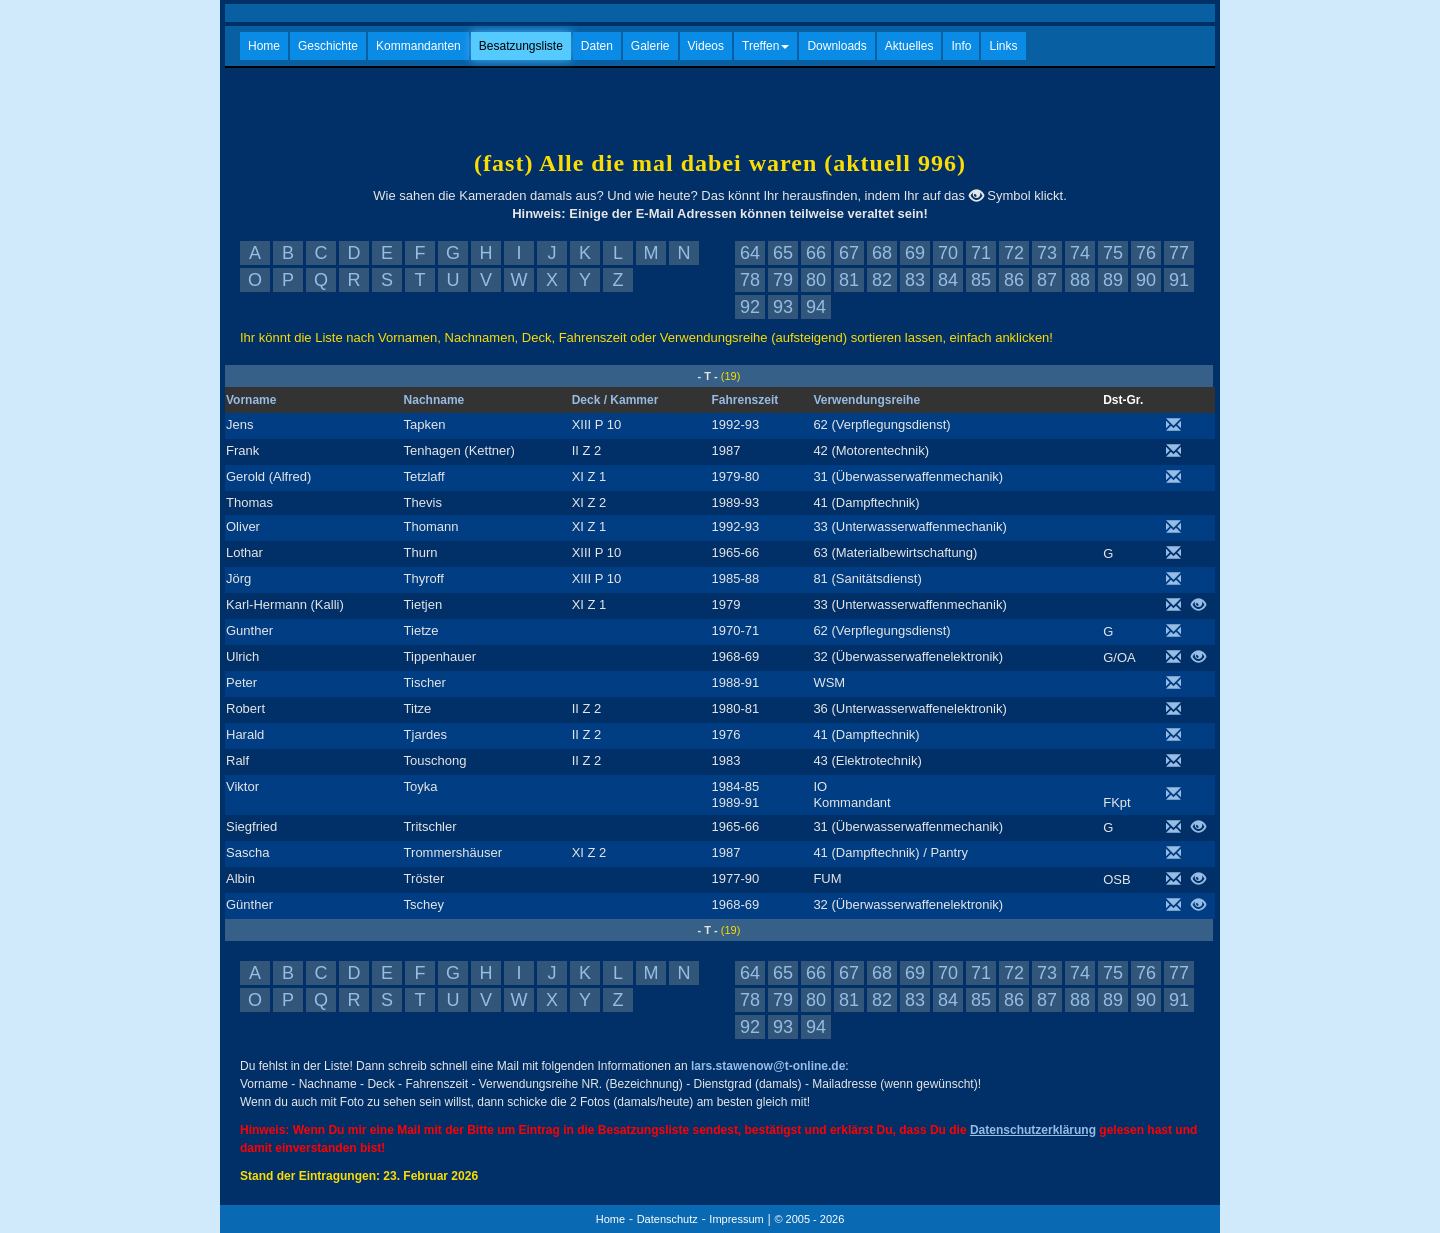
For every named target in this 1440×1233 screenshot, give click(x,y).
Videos (706, 46)
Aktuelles (909, 46)
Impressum (736, 1219)
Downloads (836, 46)
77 (1179, 253)
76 (1146, 253)
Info (961, 46)
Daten (597, 46)
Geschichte (328, 46)
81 (849, 280)
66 (816, 253)
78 (750, 280)
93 (783, 307)
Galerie (650, 46)
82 (882, 280)
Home (264, 46)
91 (1179, 280)
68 (882, 253)
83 (915, 280)
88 (1080, 280)
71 (981, 253)
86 (1014, 280)
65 (783, 253)
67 (849, 253)
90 (1146, 280)
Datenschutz (667, 1219)
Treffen (765, 46)
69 (915, 253)
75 (1113, 253)
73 (1047, 253)
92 (750, 307)
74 (1080, 253)
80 (816, 280)
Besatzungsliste (521, 46)
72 (1014, 253)
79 (783, 280)
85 (981, 280)
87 (1047, 280)
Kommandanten (418, 46)
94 (816, 307)
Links (1003, 46)
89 (1113, 280)
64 (750, 253)
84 (948, 280)
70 (948, 253)
